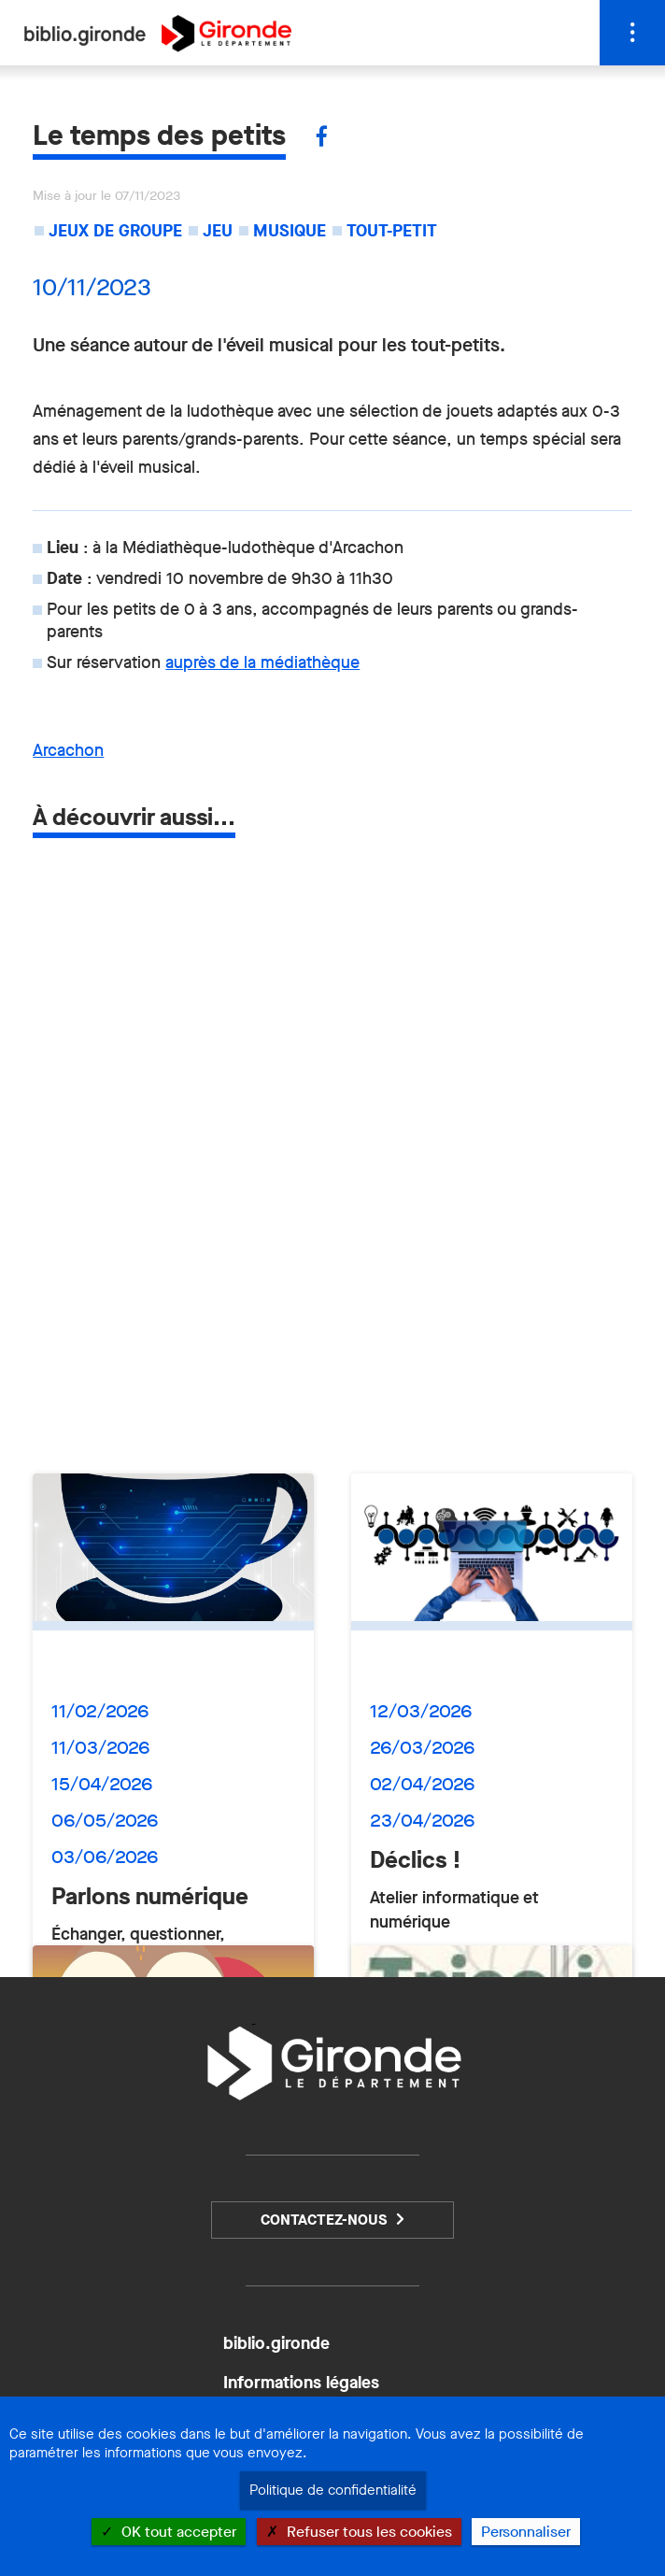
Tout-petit (392, 231)
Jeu (218, 231)
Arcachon (68, 750)
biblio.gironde (276, 2343)
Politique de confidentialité (333, 2490)
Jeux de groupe (115, 231)
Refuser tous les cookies (359, 2531)
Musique (289, 231)
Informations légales (301, 2382)
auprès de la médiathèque (262, 662)
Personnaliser (526, 2531)
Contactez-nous (324, 2219)
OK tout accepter (168, 2531)
